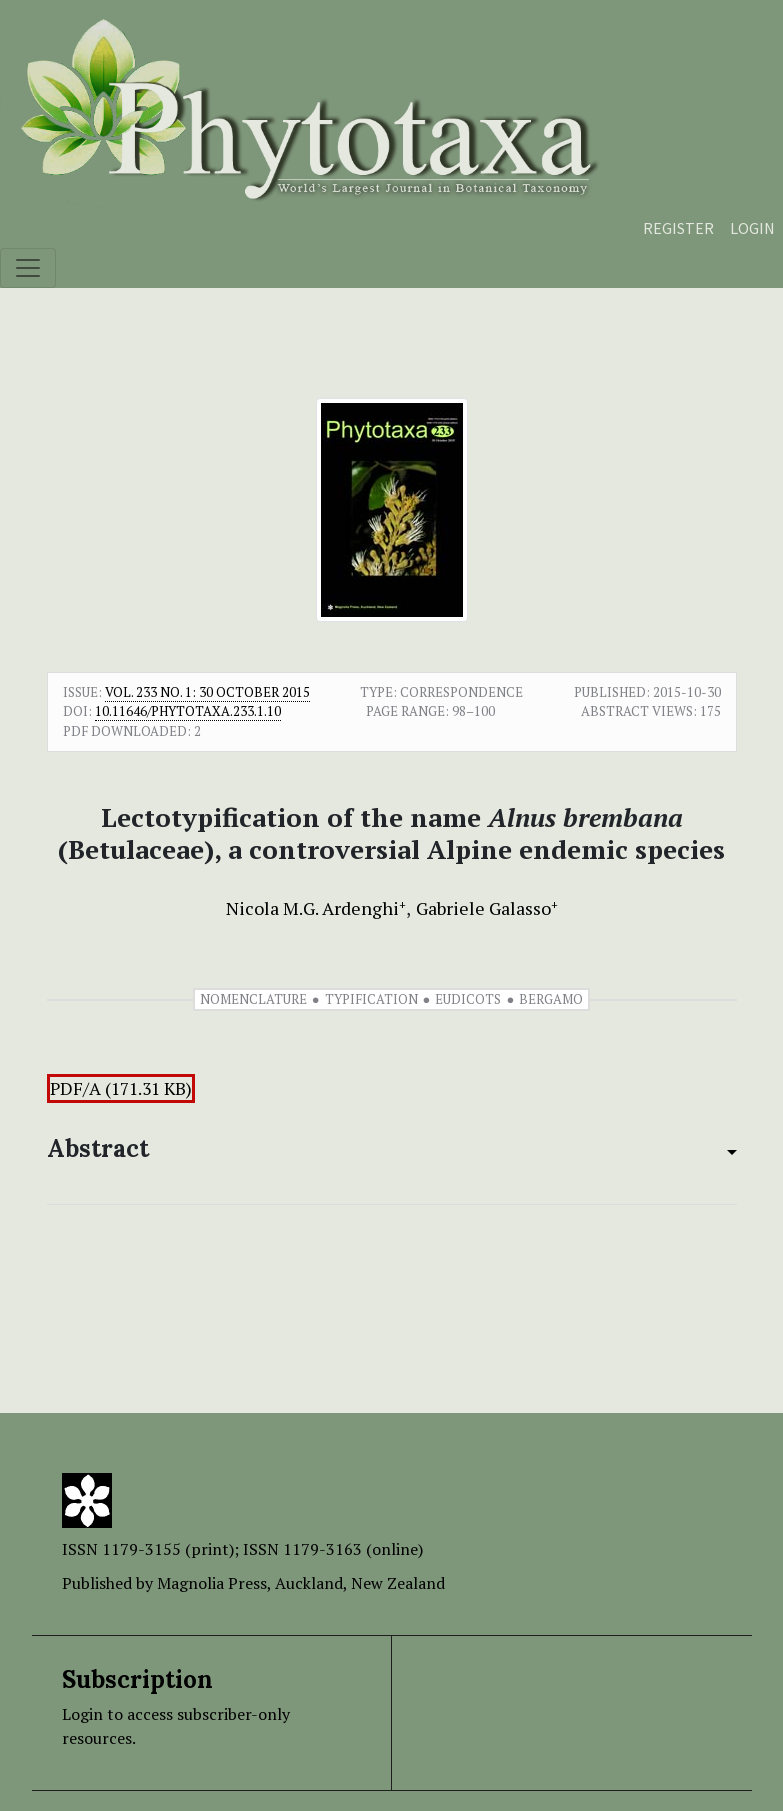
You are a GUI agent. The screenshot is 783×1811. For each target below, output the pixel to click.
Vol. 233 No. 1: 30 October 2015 (207, 692)
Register (678, 228)
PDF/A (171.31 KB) (121, 1088)
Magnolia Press (212, 1583)
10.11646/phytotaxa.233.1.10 (188, 711)
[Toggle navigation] (28, 268)
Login (752, 228)
